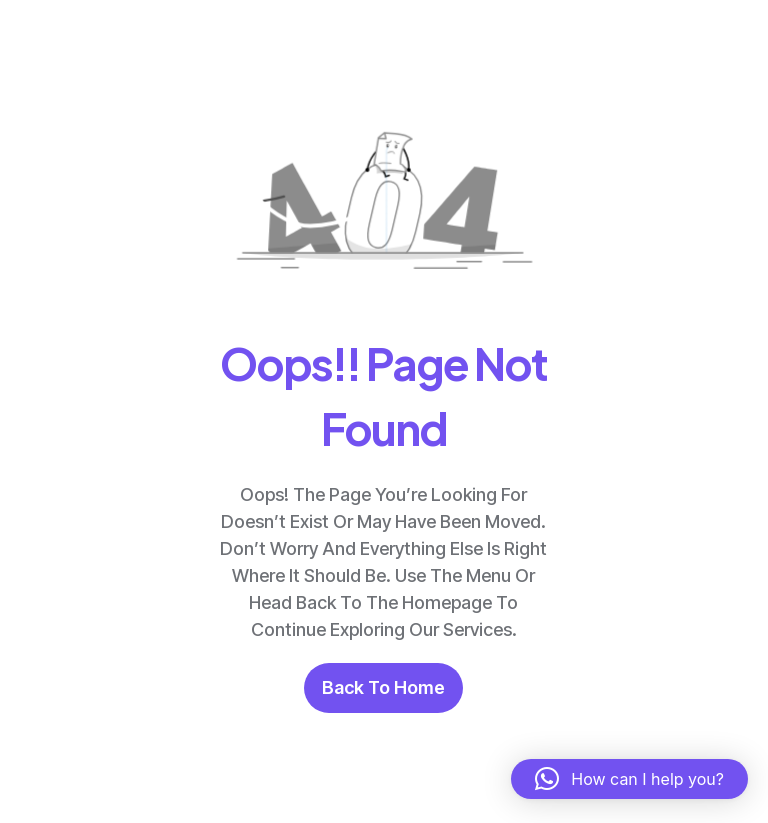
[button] (629, 779)
